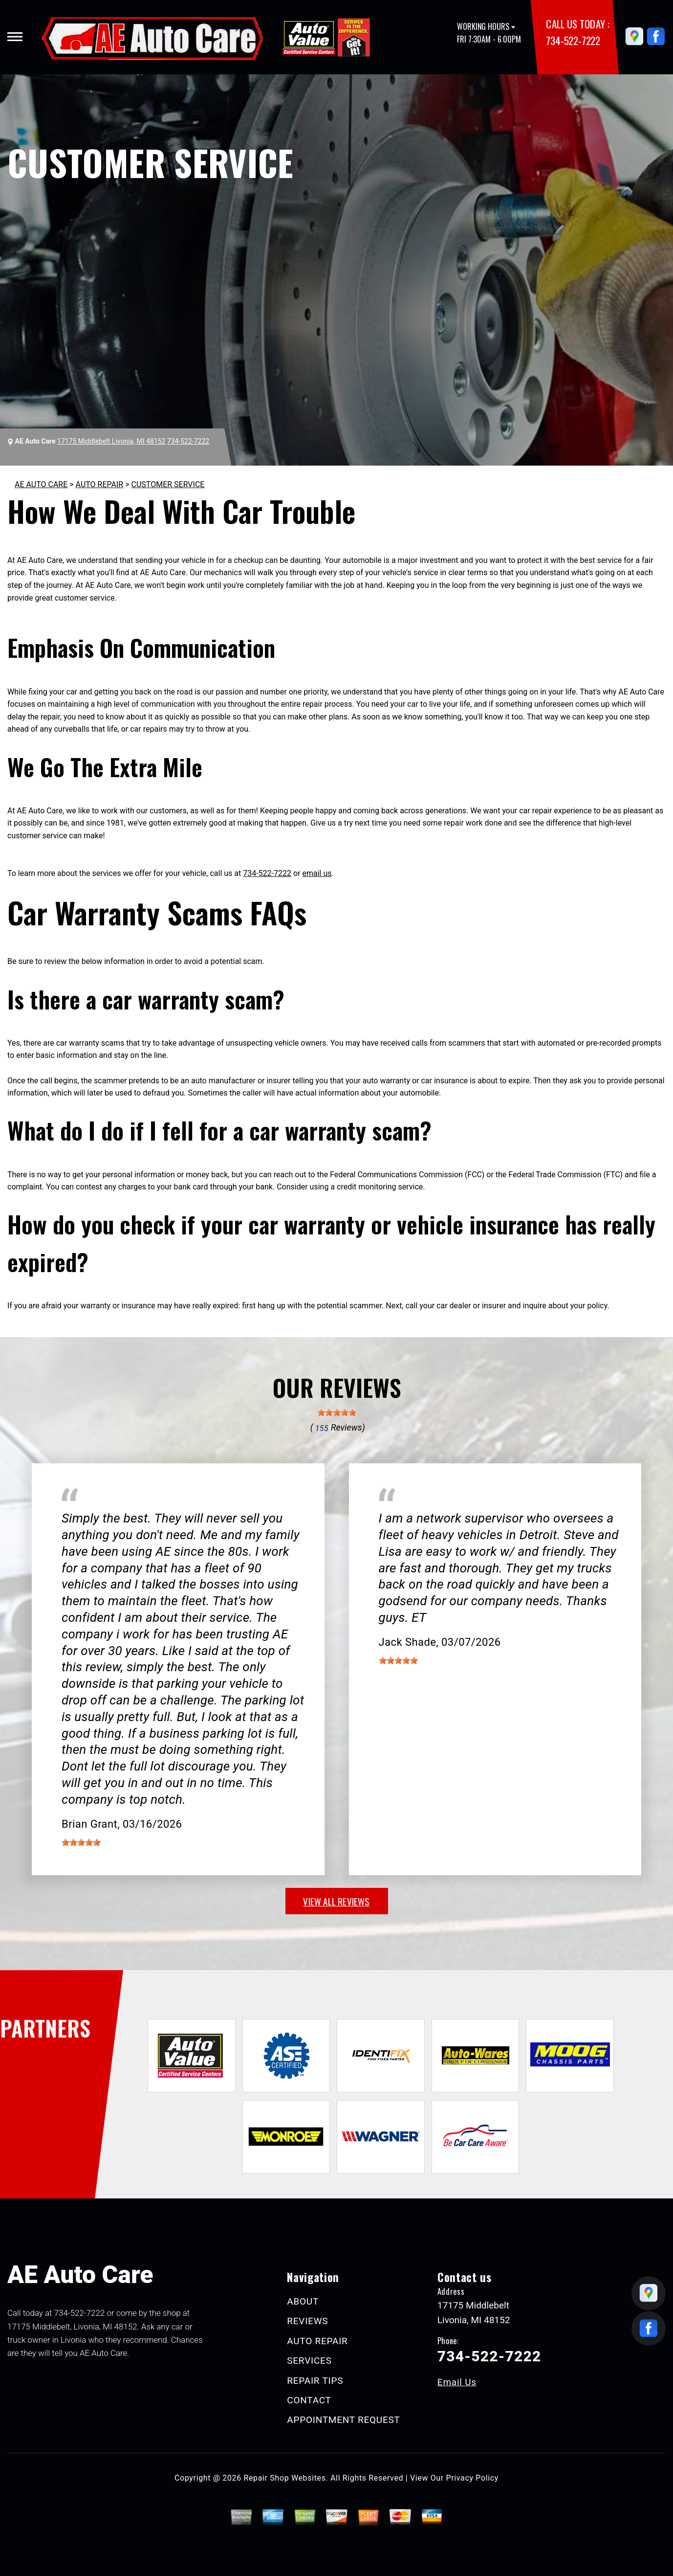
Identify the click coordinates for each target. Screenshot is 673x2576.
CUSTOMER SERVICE (168, 484)
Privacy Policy (472, 2478)
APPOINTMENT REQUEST (343, 2419)
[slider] (336, 1412)
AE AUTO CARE (41, 484)
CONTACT (309, 2400)
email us (316, 873)
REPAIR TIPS (315, 2380)
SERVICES (309, 2360)
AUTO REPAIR (100, 484)
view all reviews (336, 1901)
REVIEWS (307, 2321)
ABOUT (303, 2301)
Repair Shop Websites (285, 2478)
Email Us (457, 2382)
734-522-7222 (573, 40)
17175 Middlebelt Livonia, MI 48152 (111, 441)
